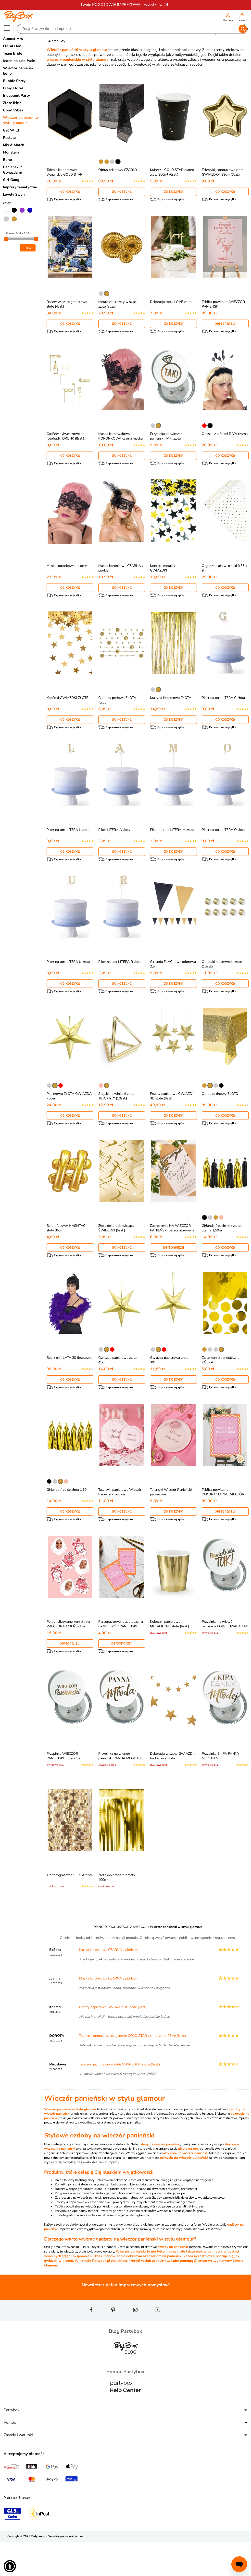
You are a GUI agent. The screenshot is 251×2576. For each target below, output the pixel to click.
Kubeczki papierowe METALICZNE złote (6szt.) (169, 1651)
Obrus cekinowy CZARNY (117, 169)
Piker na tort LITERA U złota (68, 976)
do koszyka (70, 191)
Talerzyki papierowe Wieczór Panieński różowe (119, 1516)
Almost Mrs (13, 38)
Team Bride (12, 53)
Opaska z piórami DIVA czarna (225, 438)
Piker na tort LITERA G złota (223, 707)
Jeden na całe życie (19, 60)
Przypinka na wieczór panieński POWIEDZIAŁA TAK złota (225, 1653)
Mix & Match (13, 145)
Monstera (11, 152)
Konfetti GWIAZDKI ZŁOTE (67, 707)
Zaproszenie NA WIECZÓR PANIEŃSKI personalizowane (172, 1247)
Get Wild (11, 130)
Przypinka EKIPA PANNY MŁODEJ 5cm (220, 1785)
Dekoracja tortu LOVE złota (170, 304)
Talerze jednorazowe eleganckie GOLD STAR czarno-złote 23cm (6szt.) (66, 174)
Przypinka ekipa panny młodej (76, 2245)
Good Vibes (13, 110)
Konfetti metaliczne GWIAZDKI (164, 575)
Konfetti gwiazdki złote (71, 2219)
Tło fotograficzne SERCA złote (70, 1907)
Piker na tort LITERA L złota (68, 842)
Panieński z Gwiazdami (12, 170)
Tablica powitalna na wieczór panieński (83, 2241)
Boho (7, 159)
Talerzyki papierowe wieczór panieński (82, 2236)
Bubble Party (14, 80)
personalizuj (225, 326)
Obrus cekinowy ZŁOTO (220, 1111)
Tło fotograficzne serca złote (75, 2249)
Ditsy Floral (13, 88)
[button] (10, 2566)
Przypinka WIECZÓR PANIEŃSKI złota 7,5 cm (65, 1785)
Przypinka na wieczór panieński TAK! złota (166, 441)
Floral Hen (12, 46)
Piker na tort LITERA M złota (172, 842)
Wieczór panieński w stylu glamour (21, 120)
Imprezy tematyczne (20, 187)
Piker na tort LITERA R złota (119, 976)
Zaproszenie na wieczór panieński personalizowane (91, 2232)
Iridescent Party (16, 95)
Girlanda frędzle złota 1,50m (68, 1514)
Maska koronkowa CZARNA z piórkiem (108, 1984)
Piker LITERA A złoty (114, 842)
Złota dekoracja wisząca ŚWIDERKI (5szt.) (116, 1247)
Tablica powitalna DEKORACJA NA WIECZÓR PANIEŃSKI (223, 1519)
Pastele (9, 137)
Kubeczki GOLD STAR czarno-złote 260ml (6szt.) (173, 172)
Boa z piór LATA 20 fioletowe (69, 1379)
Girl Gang (11, 179)
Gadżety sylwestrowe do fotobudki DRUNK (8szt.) (66, 441)
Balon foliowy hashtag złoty (75, 2214)
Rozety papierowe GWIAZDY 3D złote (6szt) (172, 1113)
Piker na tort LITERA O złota (223, 842)
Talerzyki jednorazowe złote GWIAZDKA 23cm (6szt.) (222, 172)
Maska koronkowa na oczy (67, 573)
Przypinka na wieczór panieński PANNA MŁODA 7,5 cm (121, 1788)
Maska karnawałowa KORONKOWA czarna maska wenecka (120, 443)
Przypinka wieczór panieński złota (79, 2227)
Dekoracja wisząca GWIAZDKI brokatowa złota (173, 1785)
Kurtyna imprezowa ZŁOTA (170, 707)
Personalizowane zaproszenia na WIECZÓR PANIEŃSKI (120, 1651)
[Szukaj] (128, 29)
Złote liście (12, 102)
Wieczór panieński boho (19, 71)
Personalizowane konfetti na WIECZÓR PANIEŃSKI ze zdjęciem (68, 1653)
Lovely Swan (14, 194)
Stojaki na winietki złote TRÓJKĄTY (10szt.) (116, 1113)
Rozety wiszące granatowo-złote (78, 2223)
